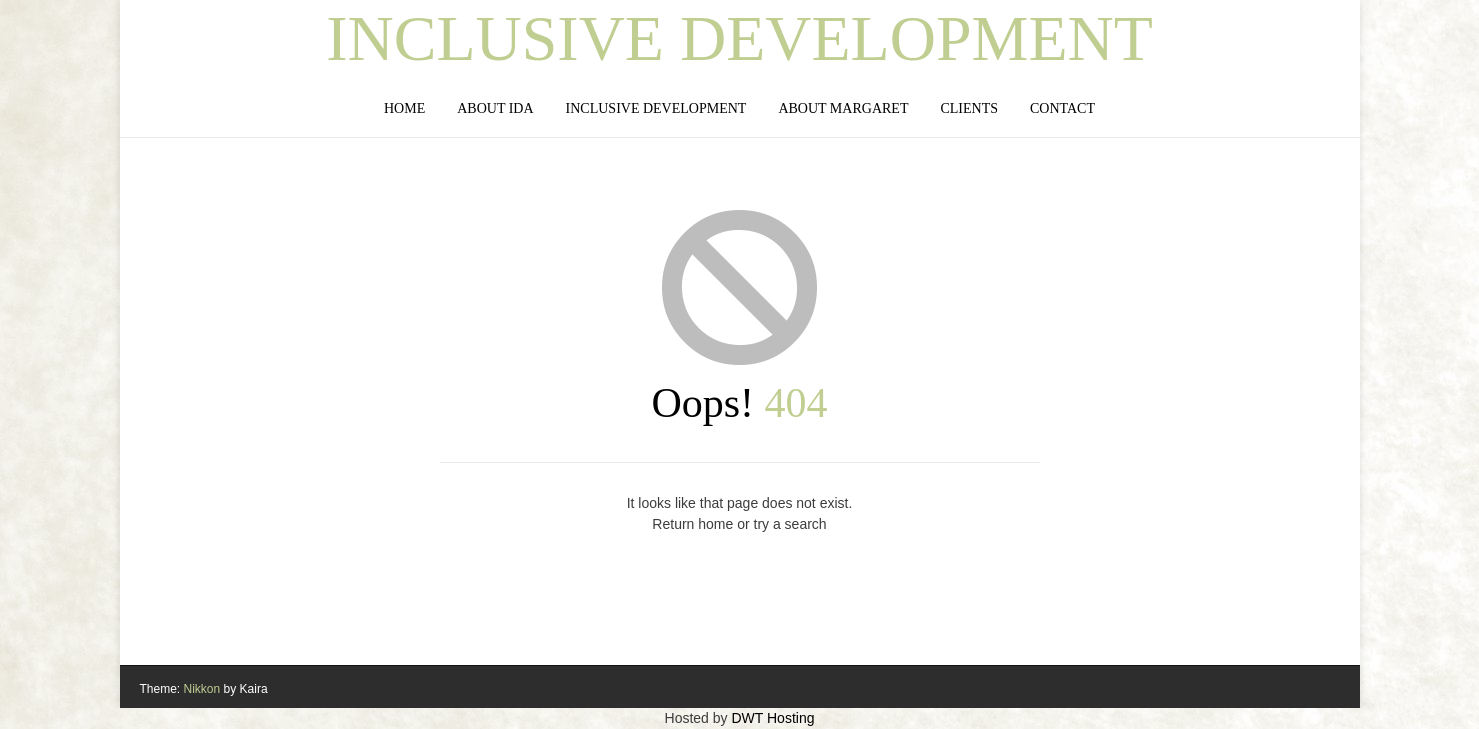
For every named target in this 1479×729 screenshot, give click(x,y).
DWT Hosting (772, 718)
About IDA (495, 108)
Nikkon (202, 689)
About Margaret (843, 108)
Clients (969, 108)
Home (404, 108)
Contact (1062, 108)
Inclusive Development (739, 39)
